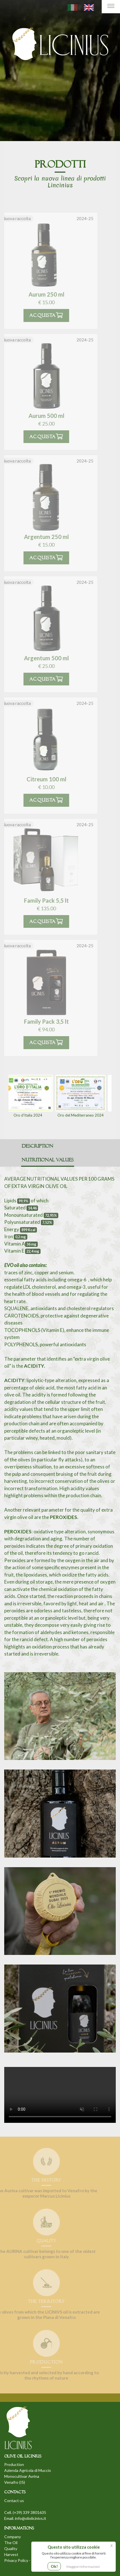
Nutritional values (48, 1160)
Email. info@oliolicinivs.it (25, 2518)
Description (37, 1146)
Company (12, 2536)
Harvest (11, 2554)
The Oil (10, 2542)
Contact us (14, 2500)
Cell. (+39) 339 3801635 (25, 2512)
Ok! (54, 2566)
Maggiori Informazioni (83, 2566)
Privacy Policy (16, 2560)
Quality (10, 2548)
